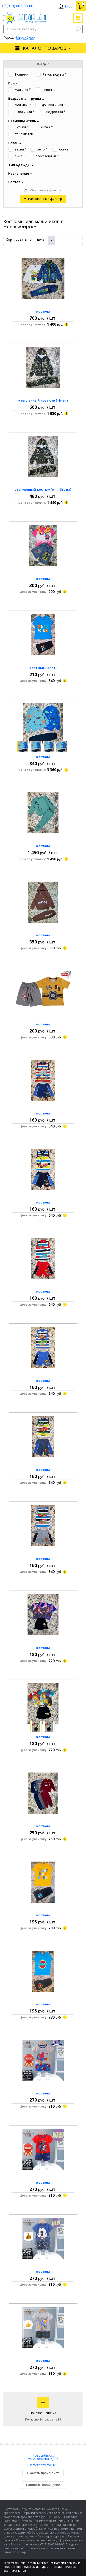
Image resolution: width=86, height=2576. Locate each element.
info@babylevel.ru (43, 2465)
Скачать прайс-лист (43, 2473)
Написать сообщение (43, 2485)
